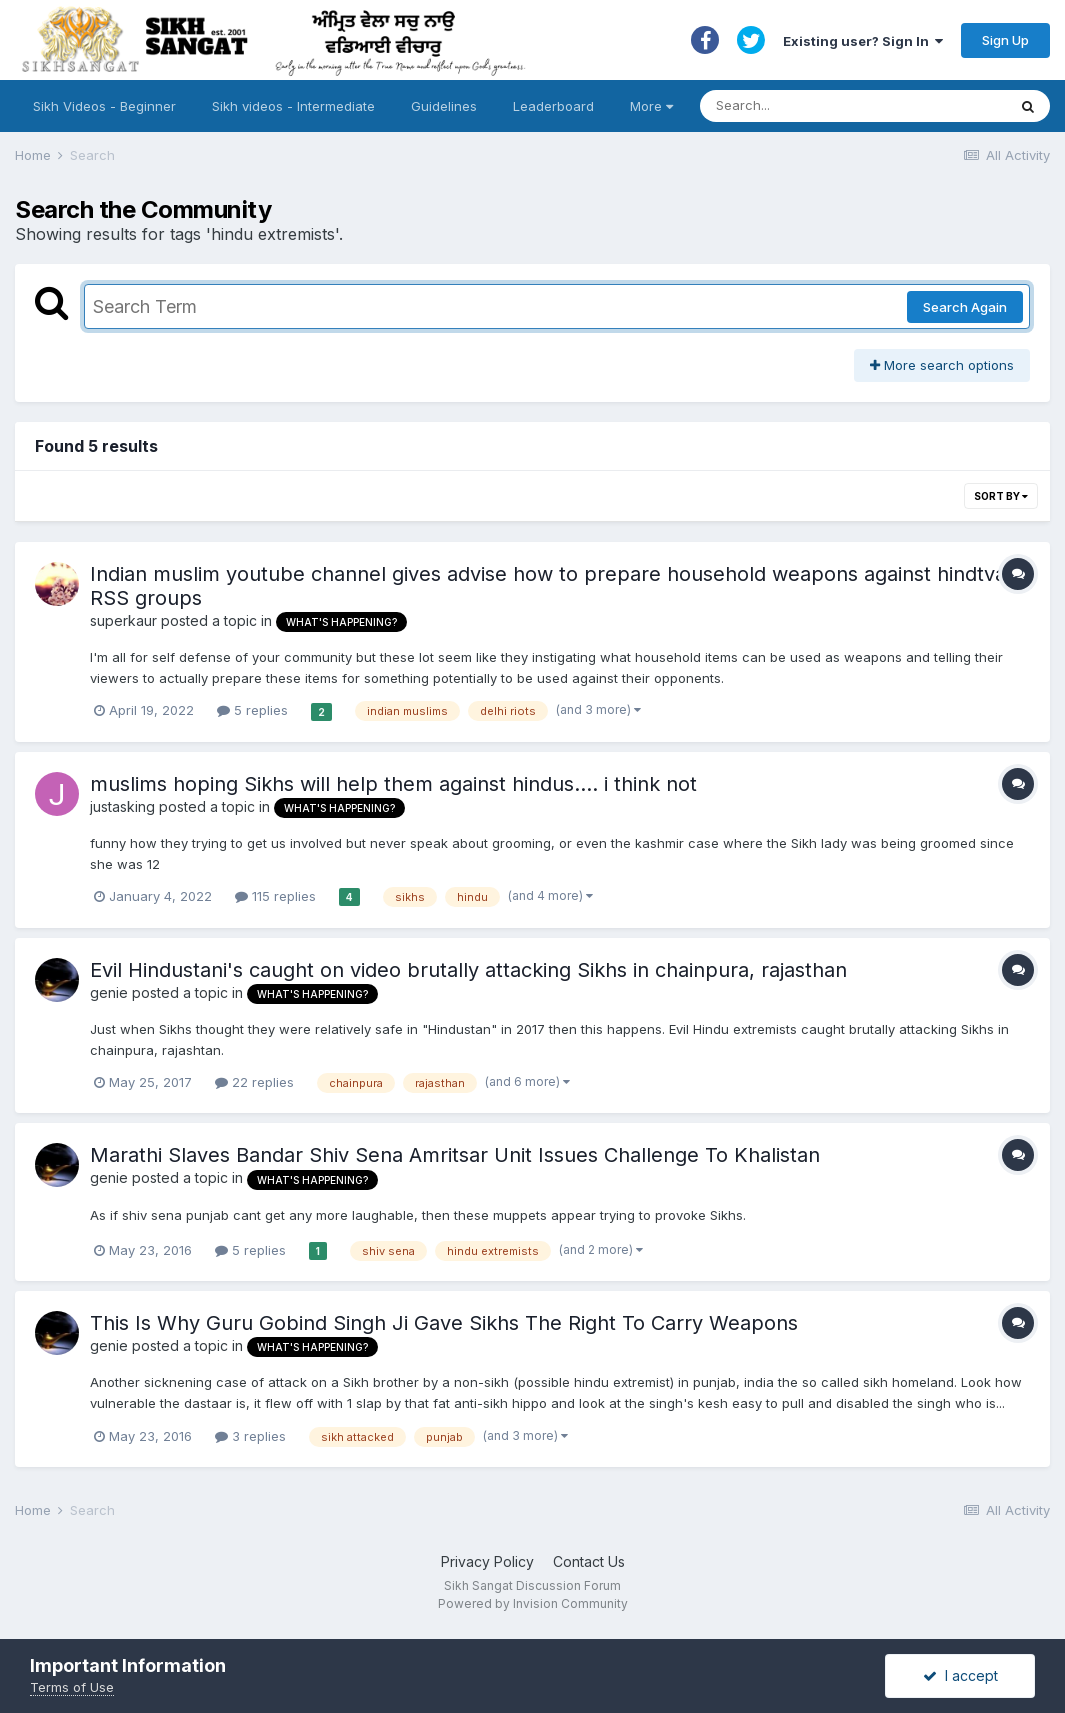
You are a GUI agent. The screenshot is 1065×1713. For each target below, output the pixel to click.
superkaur (123, 620)
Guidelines (444, 106)
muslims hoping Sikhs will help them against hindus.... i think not (393, 784)
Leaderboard (553, 106)
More (651, 106)
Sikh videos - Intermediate (293, 106)
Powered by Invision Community (533, 1603)
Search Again (965, 307)
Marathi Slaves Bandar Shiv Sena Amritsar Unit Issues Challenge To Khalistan (455, 1155)
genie (109, 992)
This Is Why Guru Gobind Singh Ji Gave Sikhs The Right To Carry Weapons (444, 1323)
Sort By (1001, 496)
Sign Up (1005, 40)
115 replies (275, 896)
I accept (960, 1675)
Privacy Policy (487, 1561)
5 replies (252, 710)
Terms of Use (72, 1687)
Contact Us (589, 1561)
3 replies (250, 1436)
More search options (942, 365)
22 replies (254, 1082)
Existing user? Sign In (863, 41)
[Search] (833, 106)
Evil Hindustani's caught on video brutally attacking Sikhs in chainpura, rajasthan (468, 970)
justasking (122, 806)
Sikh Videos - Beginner (104, 106)
